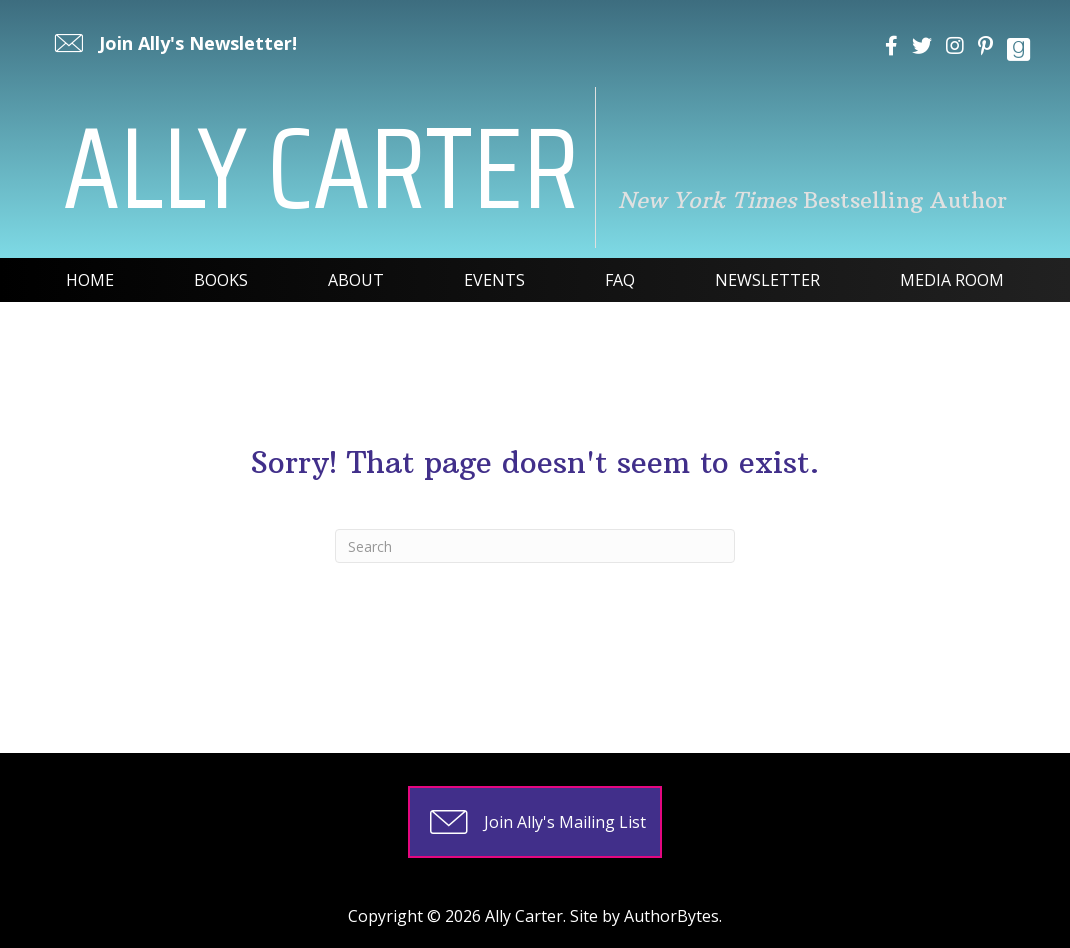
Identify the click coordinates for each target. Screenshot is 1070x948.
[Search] (535, 546)
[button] (173, 43)
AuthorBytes (671, 916)
